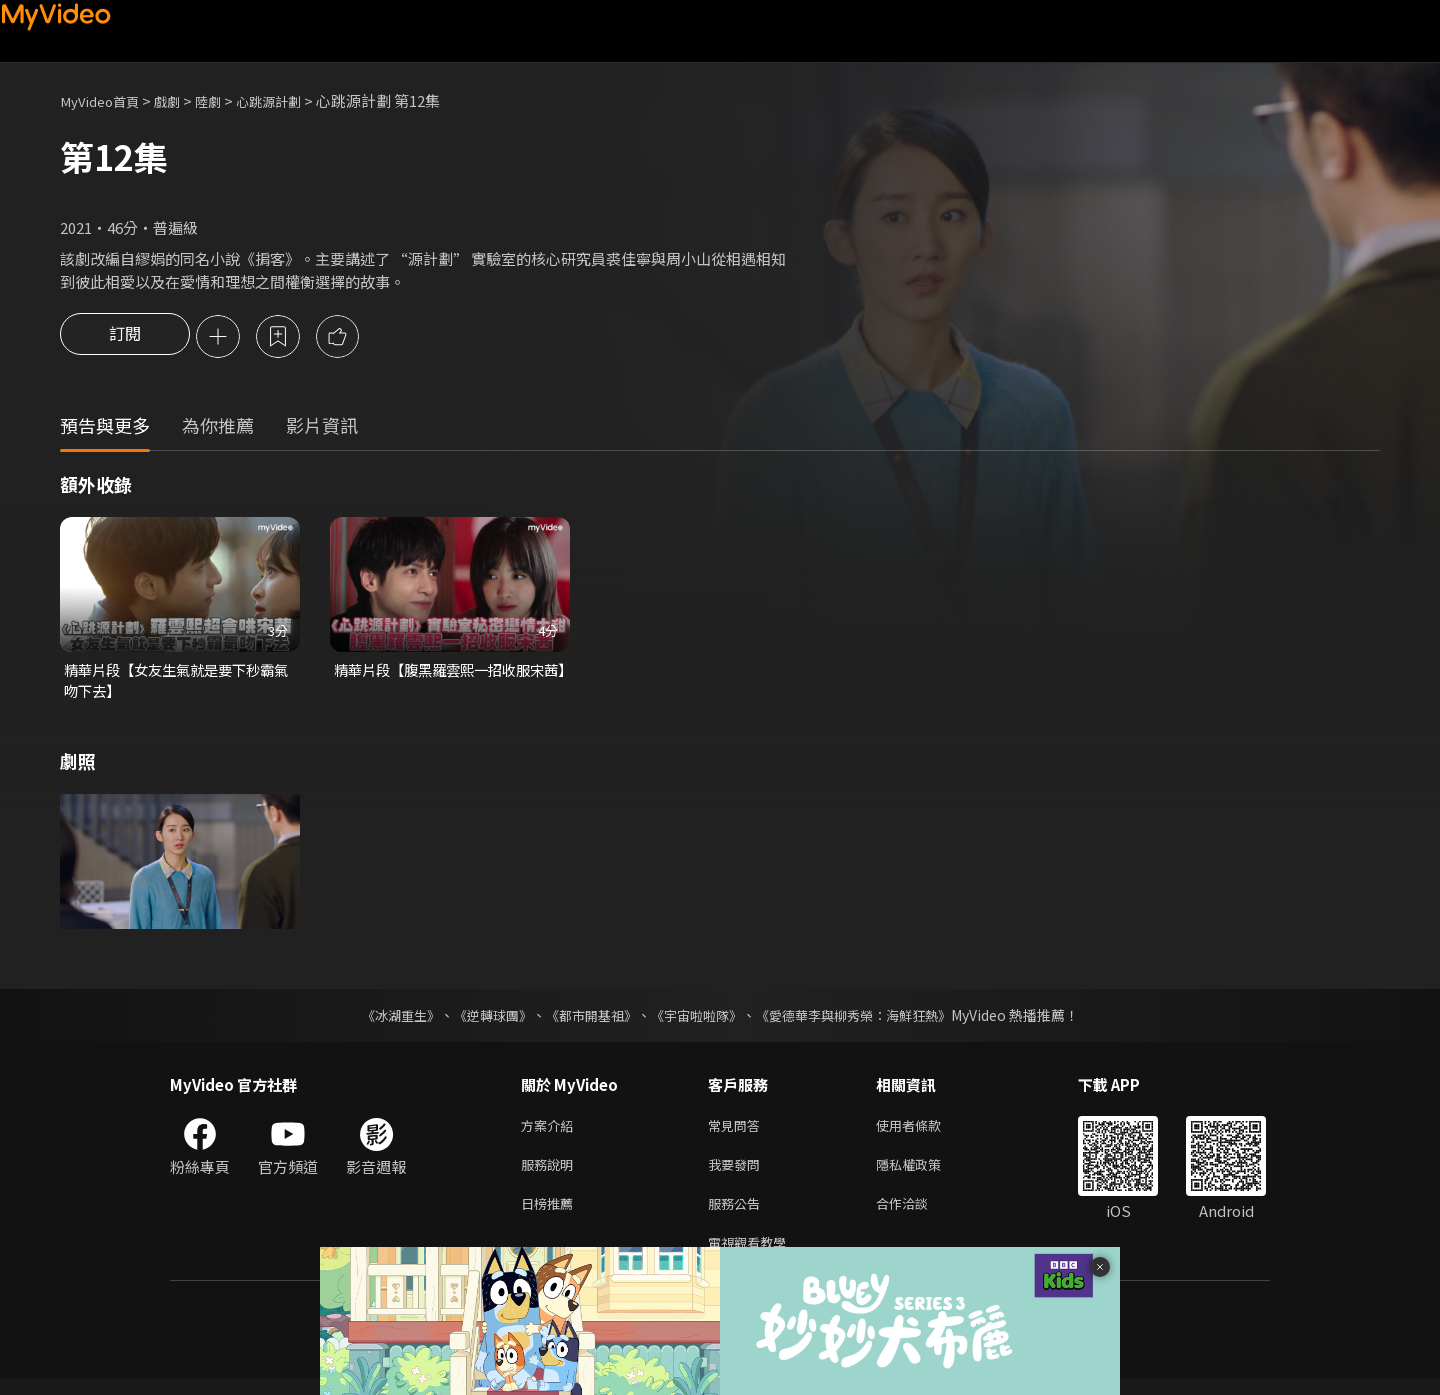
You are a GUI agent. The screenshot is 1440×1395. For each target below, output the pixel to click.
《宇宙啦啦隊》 (698, 1019)
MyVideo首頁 (105, 100)
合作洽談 (918, 1214)
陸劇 (226, 100)
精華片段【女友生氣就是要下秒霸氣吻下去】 (176, 683)
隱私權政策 (925, 1172)
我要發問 (738, 1172)
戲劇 (181, 100)
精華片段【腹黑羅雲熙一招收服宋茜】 (446, 683)
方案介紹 (551, 1130)
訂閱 (125, 338)
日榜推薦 (551, 1214)
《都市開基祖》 (586, 1019)
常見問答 (738, 1130)
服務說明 (551, 1172)
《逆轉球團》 (481, 1019)
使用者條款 (925, 1130)
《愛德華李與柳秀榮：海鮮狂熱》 (866, 1019)
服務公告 (738, 1214)
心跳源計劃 (293, 100)
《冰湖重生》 (383, 1019)
